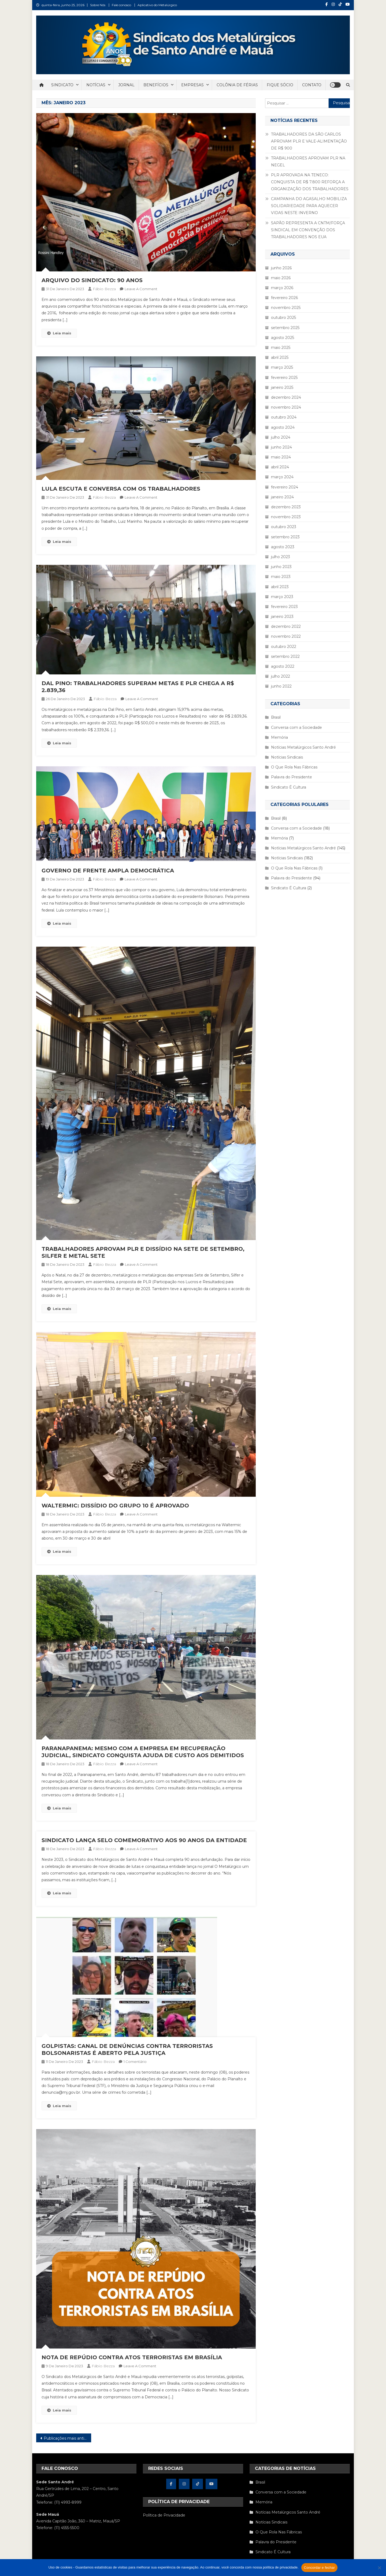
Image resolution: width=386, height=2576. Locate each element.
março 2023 (282, 596)
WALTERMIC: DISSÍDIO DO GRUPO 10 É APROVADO (115, 1505)
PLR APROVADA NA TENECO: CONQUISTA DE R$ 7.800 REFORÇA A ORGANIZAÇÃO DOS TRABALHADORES (309, 182)
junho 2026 (281, 268)
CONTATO (311, 85)
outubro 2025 (283, 317)
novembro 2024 (286, 407)
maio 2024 (281, 457)
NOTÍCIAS (95, 85)
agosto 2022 (282, 666)
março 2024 (282, 477)
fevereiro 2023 (284, 606)
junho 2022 (281, 686)
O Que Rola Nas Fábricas (294, 767)
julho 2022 (280, 676)
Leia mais (59, 333)
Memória (279, 737)
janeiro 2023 (282, 616)
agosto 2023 (282, 546)
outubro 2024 (283, 417)
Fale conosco (121, 5)
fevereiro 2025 (284, 377)
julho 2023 (280, 556)
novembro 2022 (286, 636)
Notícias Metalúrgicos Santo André (303, 747)
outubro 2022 (283, 646)
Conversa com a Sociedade (296, 727)
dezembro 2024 (286, 397)
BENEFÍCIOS (155, 85)
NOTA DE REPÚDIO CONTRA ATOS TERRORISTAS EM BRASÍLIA (132, 2357)
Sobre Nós (97, 5)
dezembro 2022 (286, 626)
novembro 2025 (285, 307)
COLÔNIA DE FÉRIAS (237, 85)
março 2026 (282, 287)
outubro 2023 (283, 526)
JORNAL (126, 85)
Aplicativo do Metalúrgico (157, 5)
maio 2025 (280, 347)
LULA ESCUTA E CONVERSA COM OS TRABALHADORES (121, 489)
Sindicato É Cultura (288, 787)
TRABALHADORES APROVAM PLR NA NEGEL (308, 161)
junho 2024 (281, 447)
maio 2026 (281, 277)
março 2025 (282, 367)
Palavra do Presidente (291, 777)
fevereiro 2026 (284, 297)
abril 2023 (280, 586)
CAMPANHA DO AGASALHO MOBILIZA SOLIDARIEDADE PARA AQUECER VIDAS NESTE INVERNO (309, 205)
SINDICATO (62, 85)
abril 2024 (280, 467)
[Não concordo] (379, 2567)
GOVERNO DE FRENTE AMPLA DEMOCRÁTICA (108, 870)
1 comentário (135, 2061)
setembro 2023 (285, 537)
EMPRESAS (192, 85)
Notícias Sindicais (287, 757)
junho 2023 (281, 566)
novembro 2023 (286, 516)
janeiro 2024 (282, 497)
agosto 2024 (283, 427)
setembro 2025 (285, 327)
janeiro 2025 (282, 387)
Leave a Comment (141, 289)
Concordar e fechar (319, 2568)
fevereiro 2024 (284, 487)
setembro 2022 (285, 656)
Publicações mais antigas (67, 2438)
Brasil (276, 717)
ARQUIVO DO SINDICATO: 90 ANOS (92, 280)
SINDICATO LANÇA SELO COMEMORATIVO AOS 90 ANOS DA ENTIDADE (144, 1840)
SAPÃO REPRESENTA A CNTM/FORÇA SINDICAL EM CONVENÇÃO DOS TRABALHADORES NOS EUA (308, 230)
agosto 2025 (282, 337)
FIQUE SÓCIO (280, 85)
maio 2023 (281, 576)
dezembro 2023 (286, 507)
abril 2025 (279, 357)
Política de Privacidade (164, 2515)
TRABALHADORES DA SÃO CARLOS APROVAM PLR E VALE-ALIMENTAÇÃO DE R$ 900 (309, 141)
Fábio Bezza (104, 288)
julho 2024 (280, 437)
